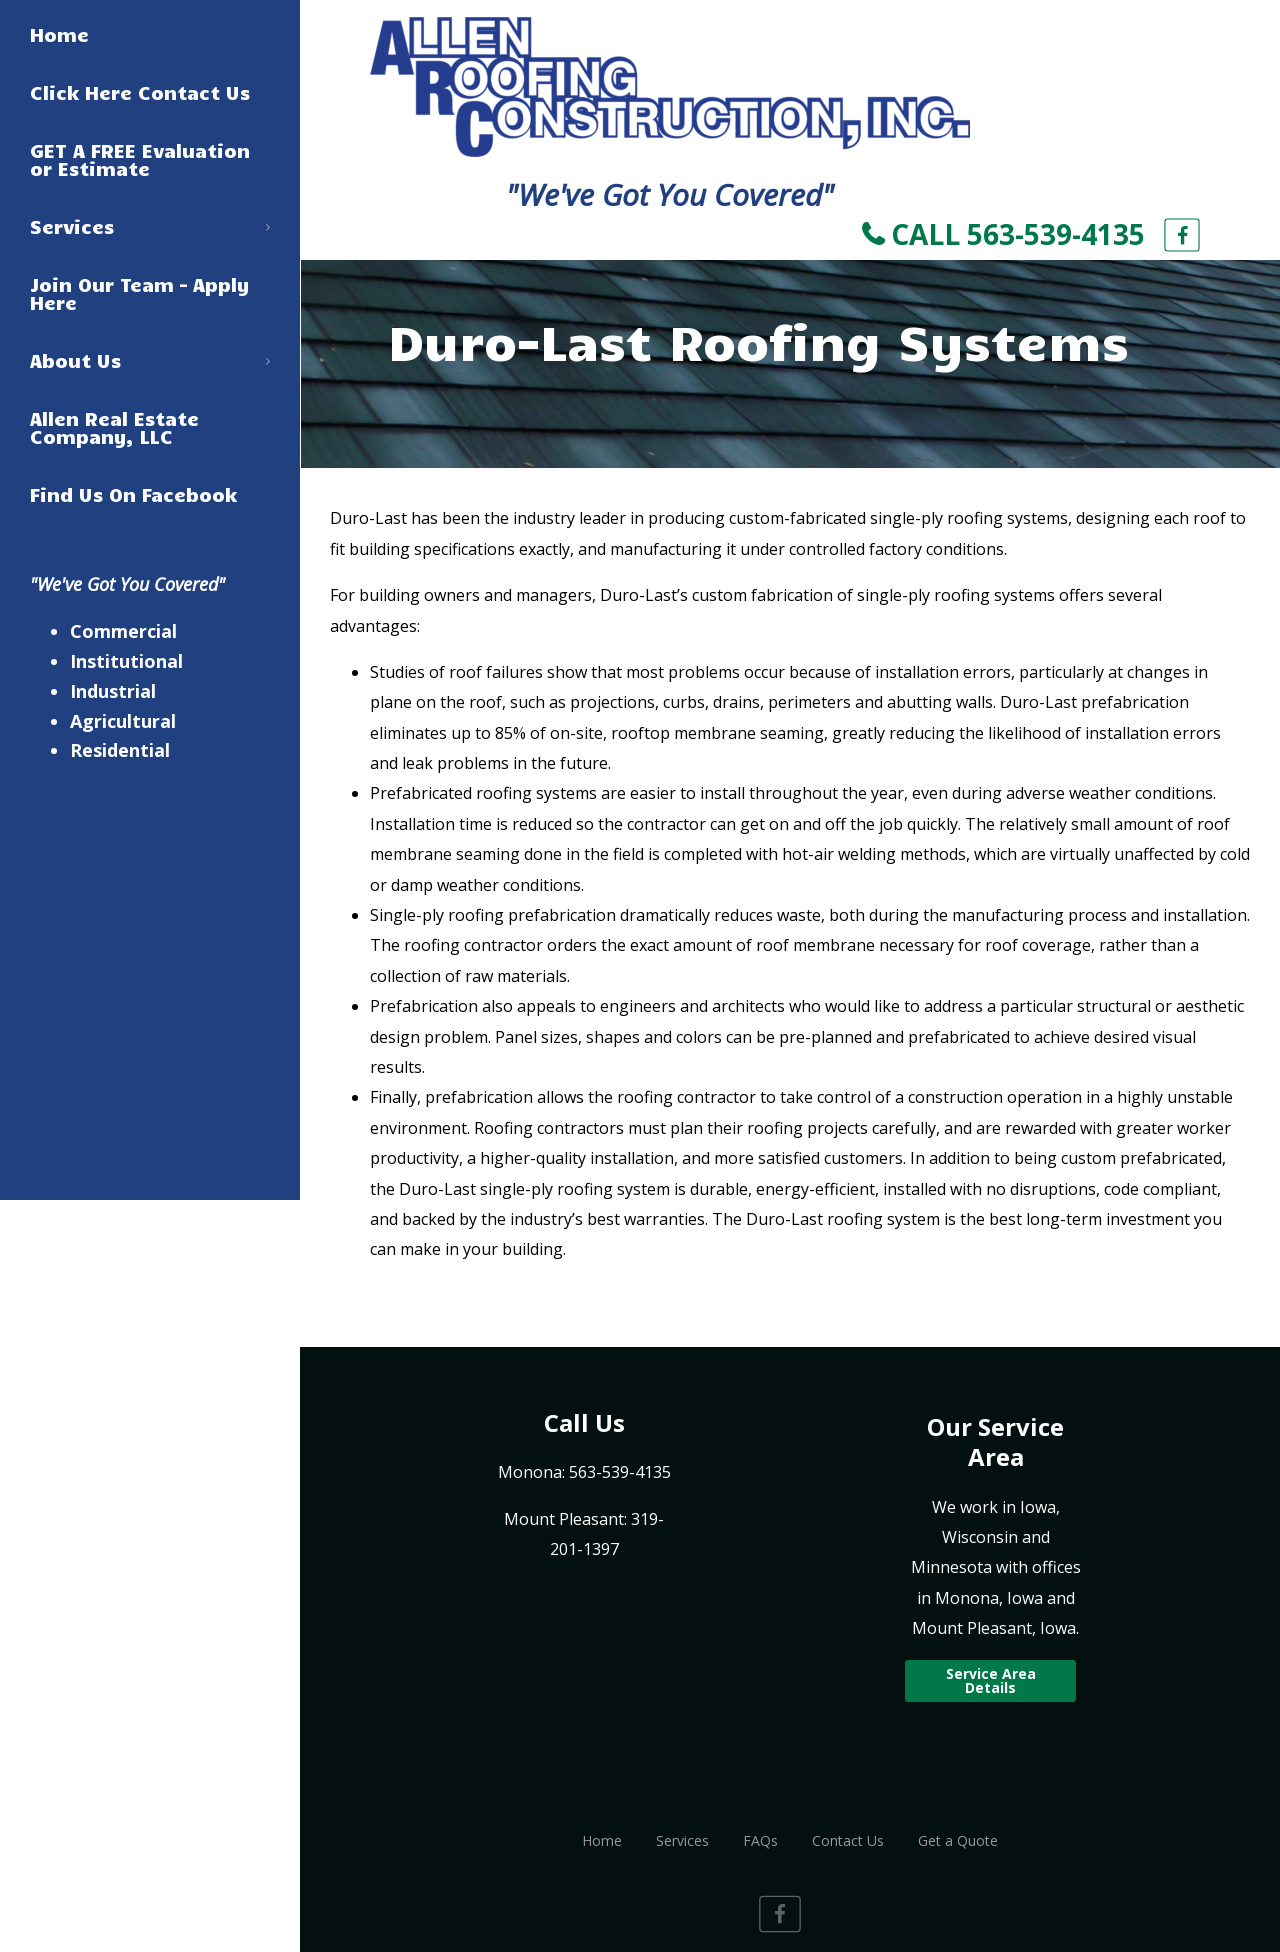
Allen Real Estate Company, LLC (114, 427)
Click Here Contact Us (140, 92)
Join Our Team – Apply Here (140, 293)
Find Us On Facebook (133, 494)
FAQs (760, 1840)
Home (59, 34)
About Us (150, 360)
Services (150, 226)
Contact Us (848, 1840)
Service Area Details (991, 1680)
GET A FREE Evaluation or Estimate (140, 159)
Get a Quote (958, 1840)
